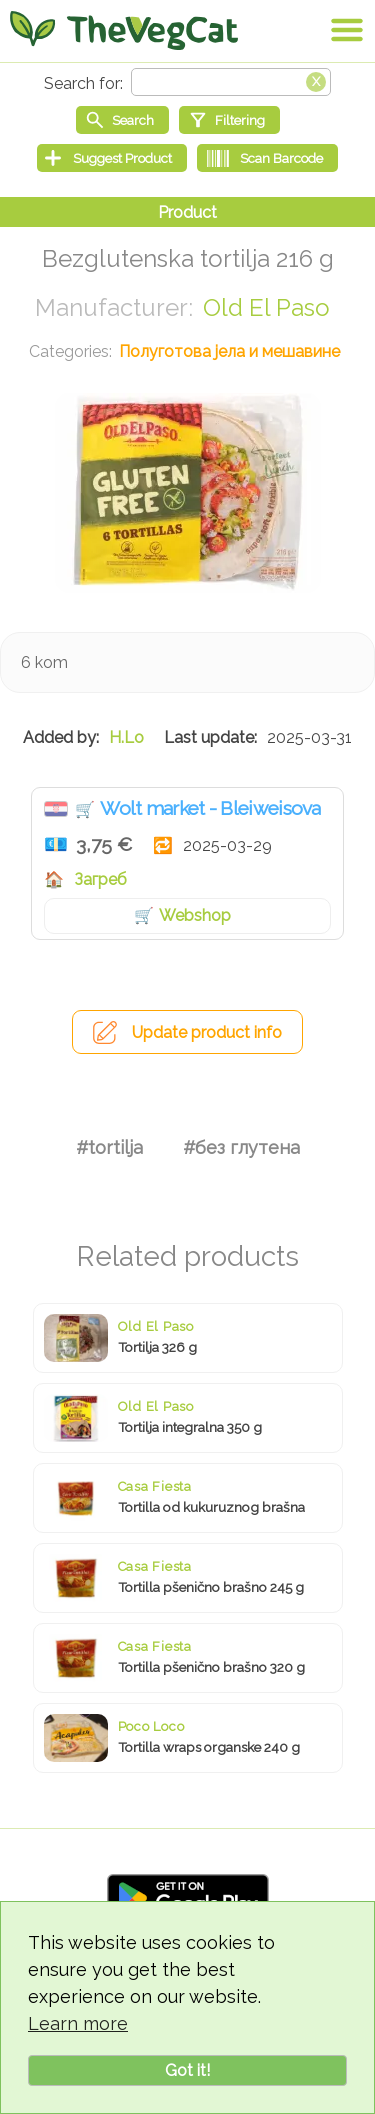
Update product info (207, 1032)
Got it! (187, 2070)
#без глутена (241, 1147)
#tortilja (109, 1147)
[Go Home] (124, 30)
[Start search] (122, 120)
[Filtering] (229, 120)
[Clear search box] (316, 80)
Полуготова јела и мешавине (229, 351)
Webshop (195, 915)
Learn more (78, 2023)
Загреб (100, 879)
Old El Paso (266, 307)
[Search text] (231, 82)
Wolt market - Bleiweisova (210, 808)
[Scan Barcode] (267, 158)
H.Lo (126, 737)
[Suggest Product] (112, 158)
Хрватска (56, 809)
